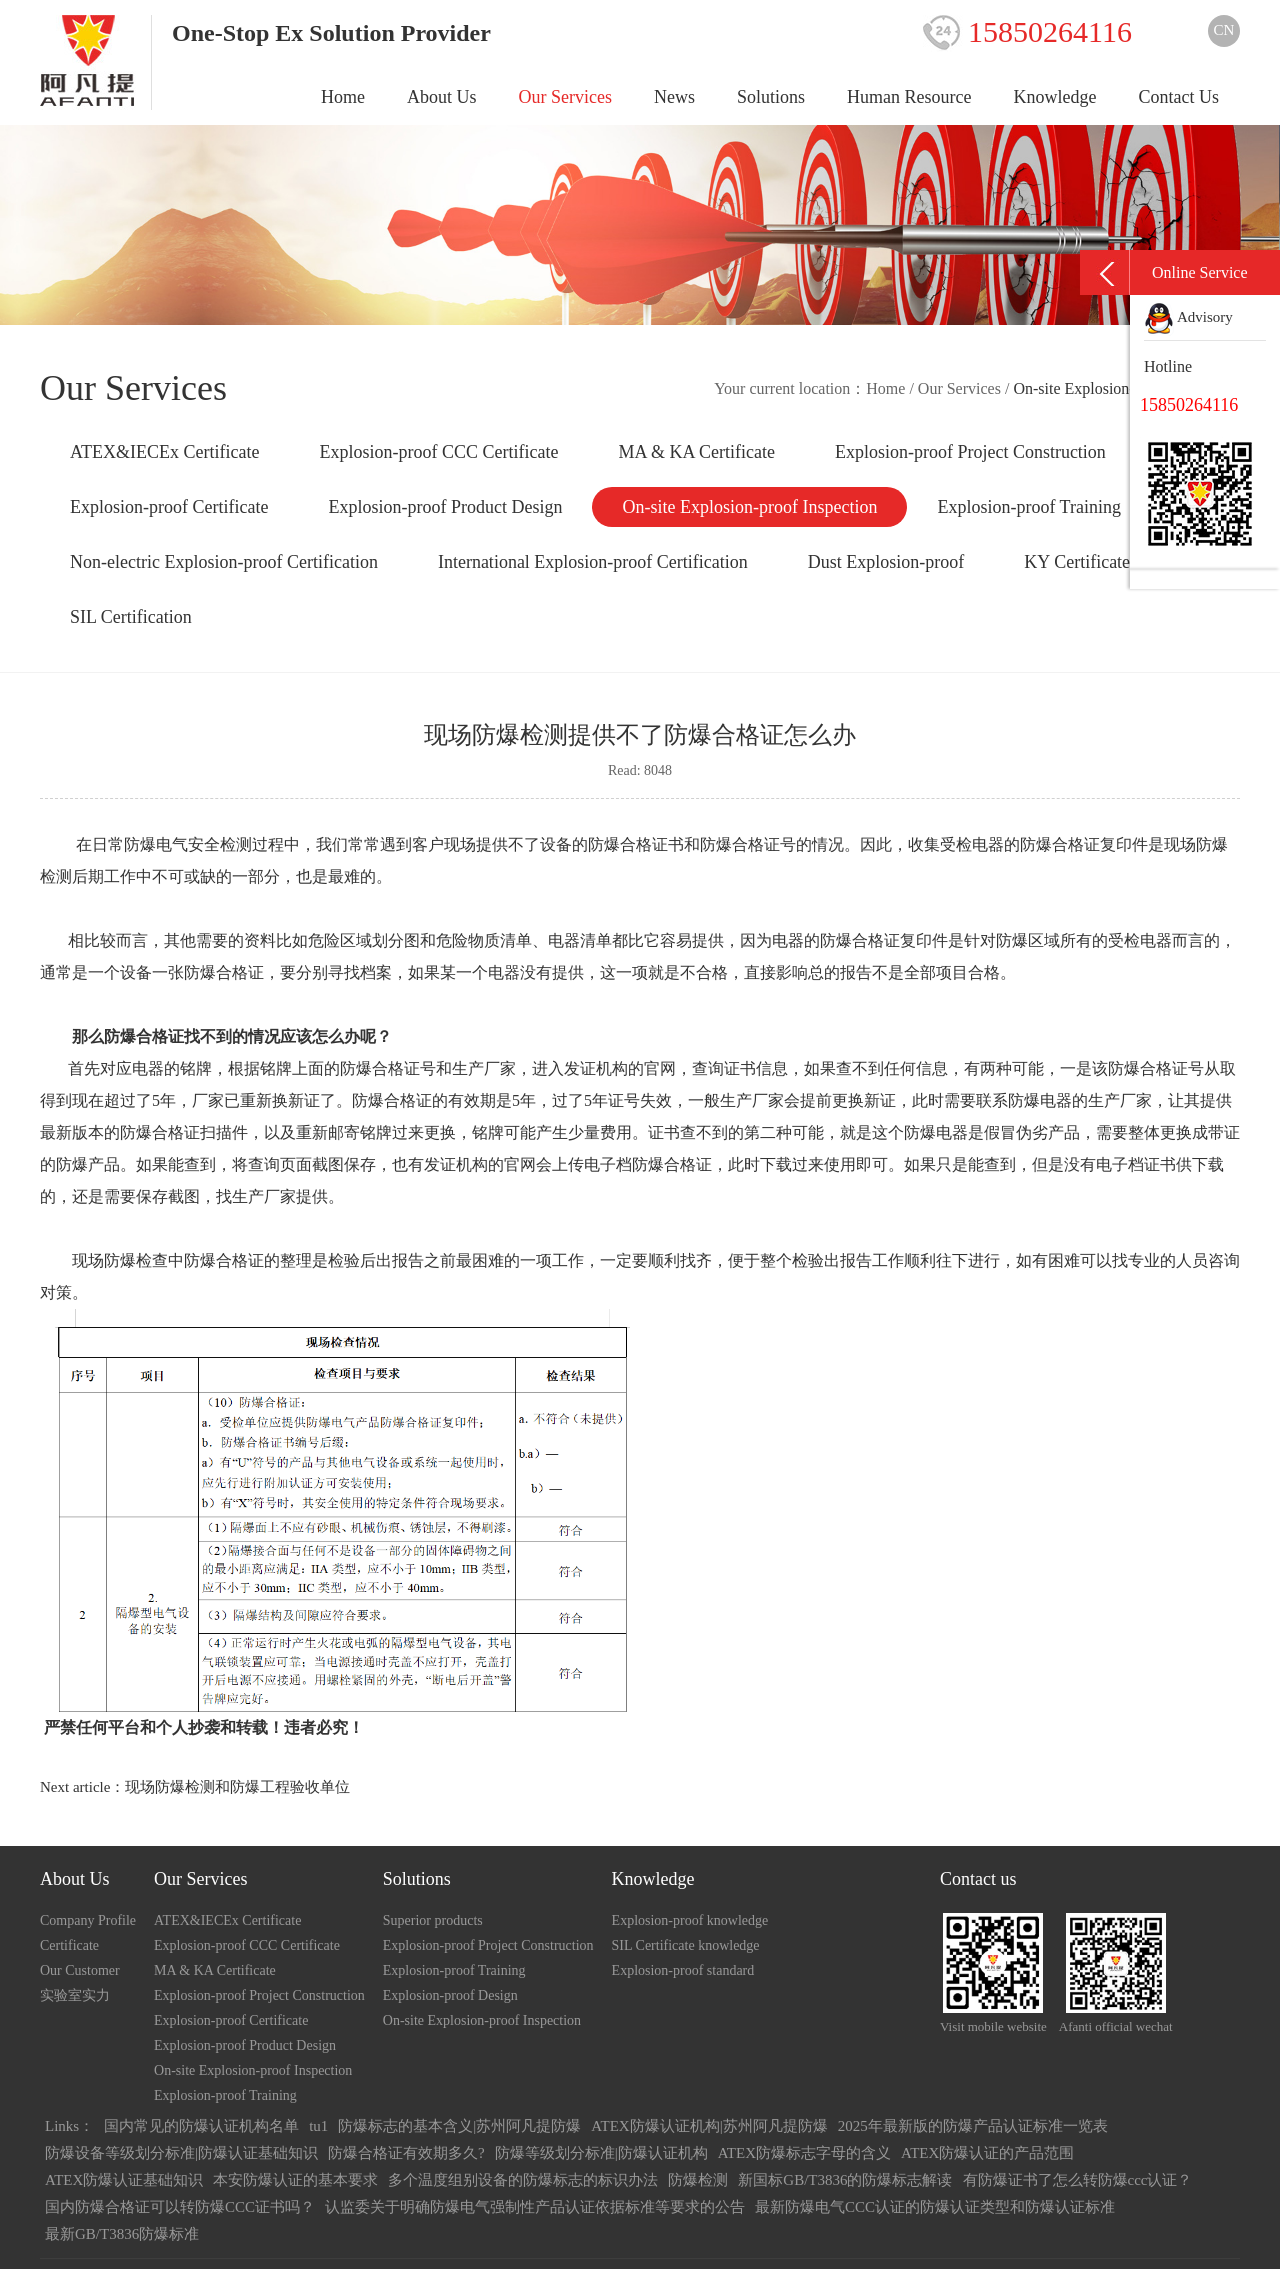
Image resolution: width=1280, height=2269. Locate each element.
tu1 (318, 2126)
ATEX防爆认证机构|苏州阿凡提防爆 (709, 2126)
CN (1224, 30)
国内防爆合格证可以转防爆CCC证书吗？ (180, 2207)
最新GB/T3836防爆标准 (122, 2234)
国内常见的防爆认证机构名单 (201, 2126)
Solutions (771, 97)
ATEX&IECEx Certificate (164, 452)
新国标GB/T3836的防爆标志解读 (845, 2180)
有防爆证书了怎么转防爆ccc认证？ (1078, 2180)
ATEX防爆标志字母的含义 (804, 2153)
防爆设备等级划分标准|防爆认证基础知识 (181, 2153)
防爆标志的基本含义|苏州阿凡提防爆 (459, 2126)
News (674, 97)
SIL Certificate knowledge (686, 1945)
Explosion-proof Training (1029, 507)
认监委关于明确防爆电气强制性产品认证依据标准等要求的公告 (535, 2207)
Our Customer (80, 1970)
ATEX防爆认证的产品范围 (987, 2153)
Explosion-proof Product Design (445, 507)
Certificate (69, 1945)
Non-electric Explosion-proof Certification (224, 562)
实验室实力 (75, 1995)
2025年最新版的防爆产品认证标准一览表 (973, 2126)
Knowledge (1055, 97)
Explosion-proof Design (450, 1995)
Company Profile (88, 1920)
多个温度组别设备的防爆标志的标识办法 (523, 2180)
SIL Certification (131, 617)
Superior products (433, 1920)
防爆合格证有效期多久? (406, 2153)
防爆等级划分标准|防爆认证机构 (601, 2153)
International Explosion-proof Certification (593, 562)
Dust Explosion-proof (886, 562)
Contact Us (1179, 97)
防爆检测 (698, 2180)
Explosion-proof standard (683, 1970)
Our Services (565, 97)
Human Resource (909, 97)
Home (343, 97)
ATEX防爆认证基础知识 (124, 2180)
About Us (442, 97)
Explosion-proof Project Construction (970, 452)
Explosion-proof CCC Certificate (438, 452)
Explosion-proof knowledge (690, 1920)
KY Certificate (1077, 562)
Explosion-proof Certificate (169, 507)
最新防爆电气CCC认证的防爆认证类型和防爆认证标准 (935, 2207)
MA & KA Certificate (696, 452)
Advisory (1188, 317)
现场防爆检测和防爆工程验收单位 (237, 1787)
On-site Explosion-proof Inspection (749, 507)
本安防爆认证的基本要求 (295, 2180)
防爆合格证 (860, 940)
